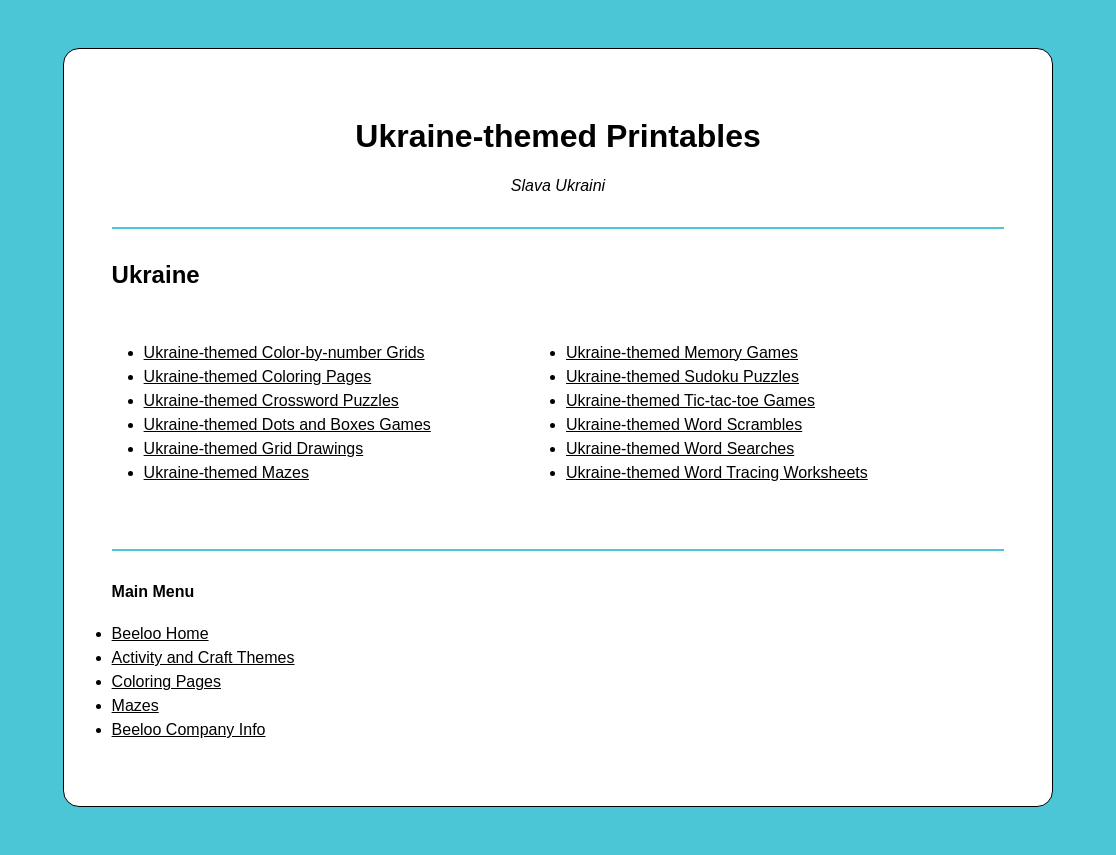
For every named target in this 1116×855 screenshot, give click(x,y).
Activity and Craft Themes (203, 657)
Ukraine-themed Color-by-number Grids (284, 352)
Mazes (135, 705)
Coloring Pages (166, 681)
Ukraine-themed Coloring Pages (258, 376)
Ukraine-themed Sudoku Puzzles (682, 376)
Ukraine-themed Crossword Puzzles (271, 400)
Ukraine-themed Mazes (226, 472)
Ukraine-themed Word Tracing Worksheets (717, 472)
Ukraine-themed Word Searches (680, 448)
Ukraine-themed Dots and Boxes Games (287, 424)
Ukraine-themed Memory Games (682, 352)
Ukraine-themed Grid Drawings (254, 448)
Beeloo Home (160, 633)
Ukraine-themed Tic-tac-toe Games (690, 400)
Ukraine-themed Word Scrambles (684, 424)
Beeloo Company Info (189, 729)
